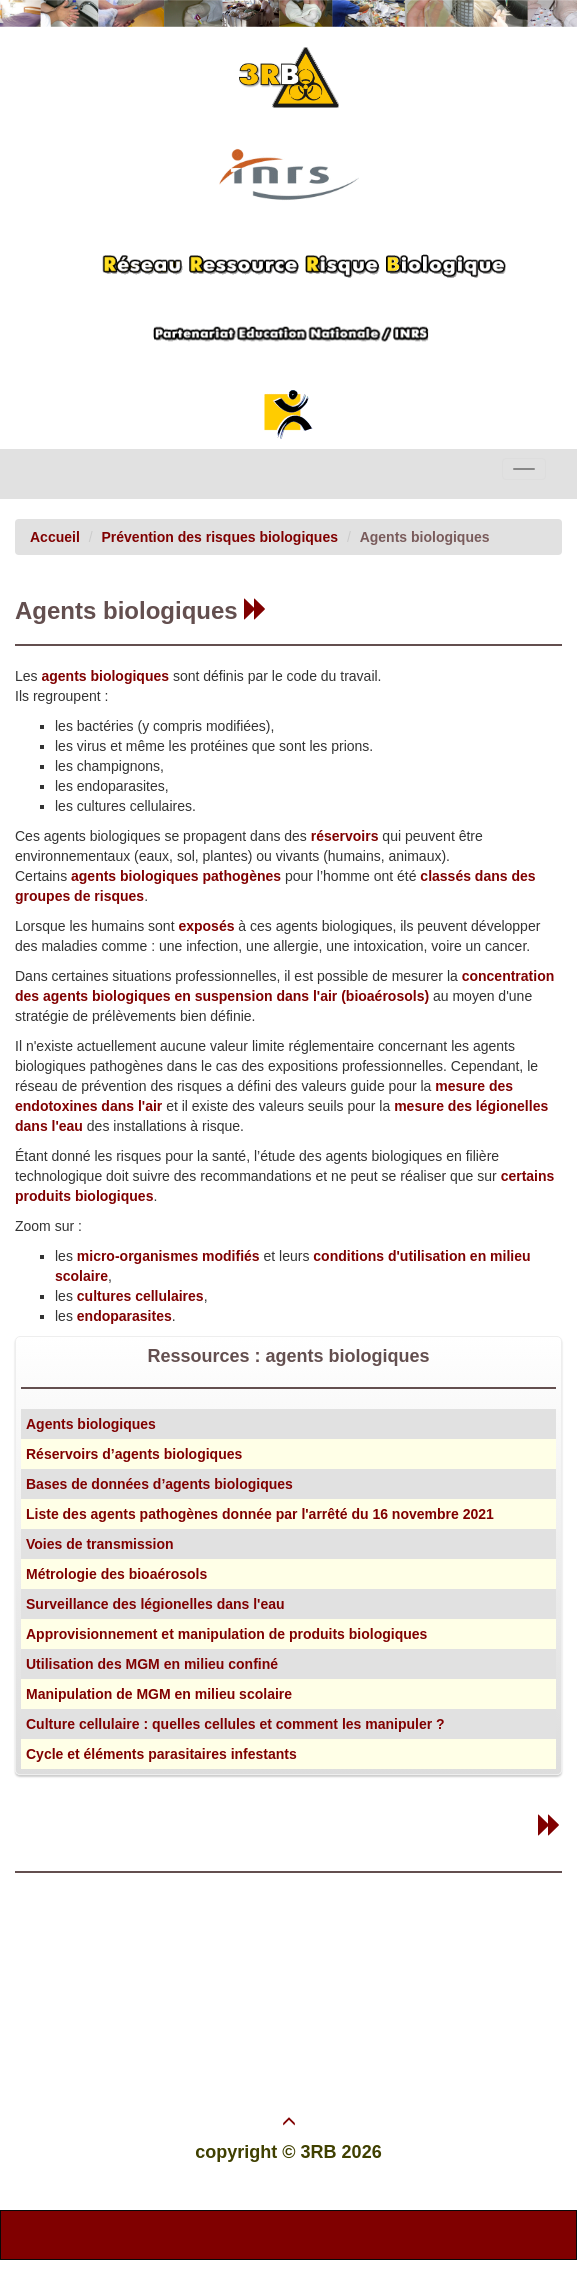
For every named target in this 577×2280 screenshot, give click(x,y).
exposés (206, 926)
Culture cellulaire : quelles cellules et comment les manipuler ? (235, 1724)
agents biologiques (105, 676)
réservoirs (345, 836)
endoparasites (124, 1316)
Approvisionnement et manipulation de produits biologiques (226, 1634)
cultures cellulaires (140, 1296)
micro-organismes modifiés (168, 1256)
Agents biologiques (91, 1424)
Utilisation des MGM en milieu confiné (152, 1664)
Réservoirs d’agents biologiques (134, 1454)
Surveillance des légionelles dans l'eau (155, 1604)
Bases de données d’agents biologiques (159, 1484)
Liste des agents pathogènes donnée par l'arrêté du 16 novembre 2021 (260, 1514)
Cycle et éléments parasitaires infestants (161, 1754)
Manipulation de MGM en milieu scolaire (159, 1694)
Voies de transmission (100, 1544)
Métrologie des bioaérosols (116, 1574)
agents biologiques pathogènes (178, 876)
